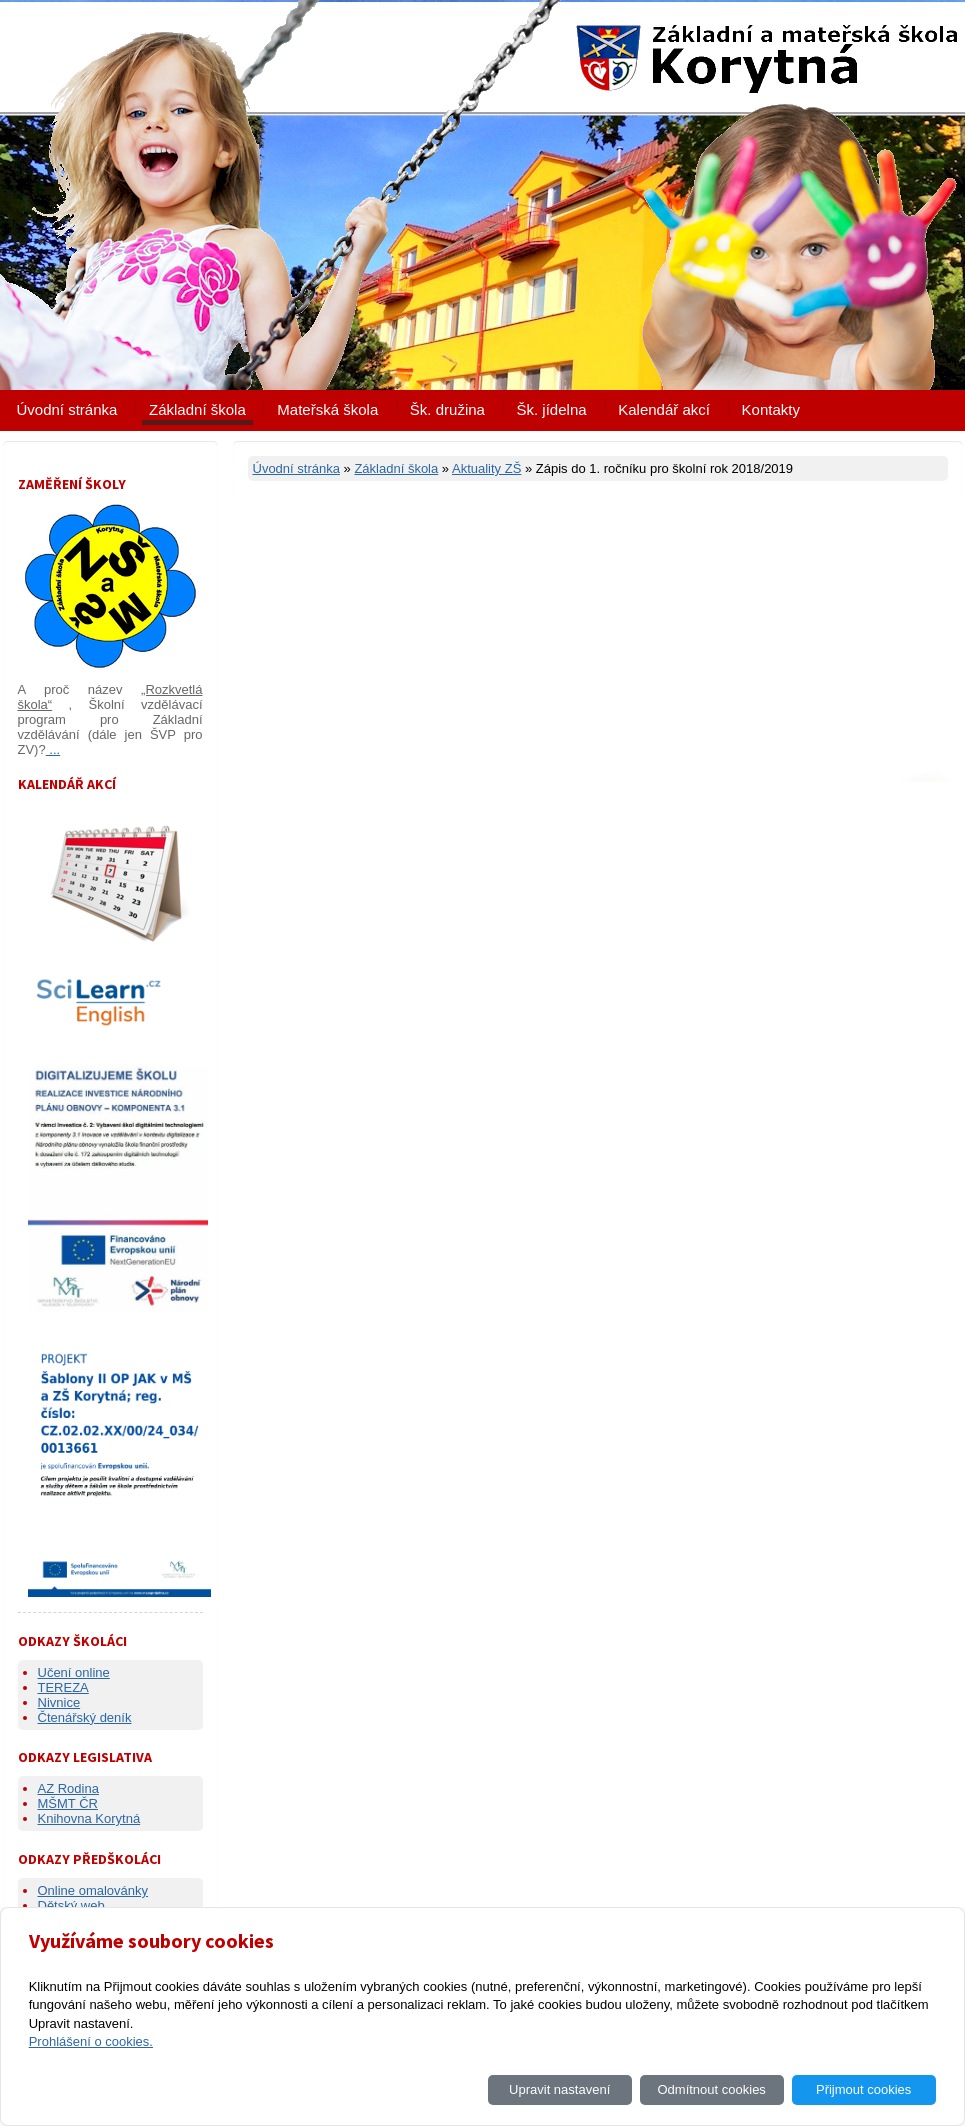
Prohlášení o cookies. (91, 2041)
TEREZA (63, 1687)
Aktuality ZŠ (486, 468)
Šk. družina (447, 409)
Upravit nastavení (559, 2089)
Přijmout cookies (863, 2089)
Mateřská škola (327, 409)
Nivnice (59, 1702)
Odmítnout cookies (711, 2089)
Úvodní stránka (67, 409)
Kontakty (771, 409)
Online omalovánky (93, 1890)
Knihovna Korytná (89, 1818)
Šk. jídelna (552, 409)
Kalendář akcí (664, 409)
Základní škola (197, 409)
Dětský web (71, 1905)
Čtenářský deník (85, 1717)
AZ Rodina (68, 1788)
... (53, 749)
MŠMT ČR (68, 1803)
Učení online (74, 1672)
